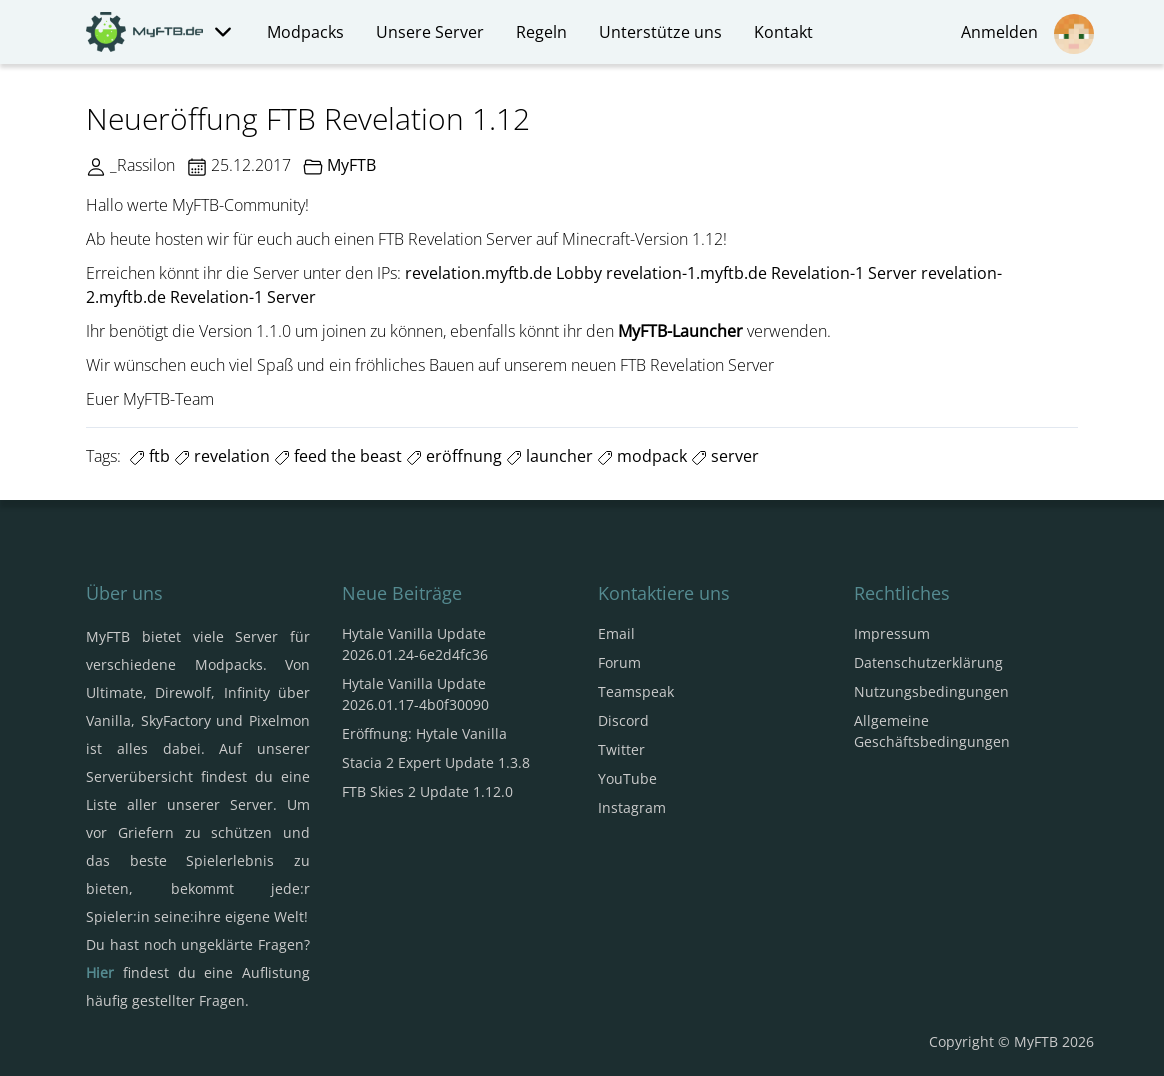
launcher (549, 456)
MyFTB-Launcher (680, 331)
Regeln (541, 32)
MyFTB (351, 165)
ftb (149, 456)
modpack (642, 456)
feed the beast (338, 456)
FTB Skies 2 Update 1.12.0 (427, 791)
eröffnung (454, 456)
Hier (100, 972)
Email (616, 633)
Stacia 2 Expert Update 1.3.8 (436, 762)
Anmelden (1027, 34)
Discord (623, 720)
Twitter (621, 749)
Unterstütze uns (660, 32)
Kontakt (783, 32)
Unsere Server (430, 32)
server (725, 456)
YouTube (627, 778)
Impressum (892, 633)
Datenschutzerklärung (928, 662)
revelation (222, 456)
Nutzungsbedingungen (931, 691)
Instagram (632, 807)
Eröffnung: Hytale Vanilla (424, 733)
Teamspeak (636, 691)
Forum (619, 662)
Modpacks (305, 32)
